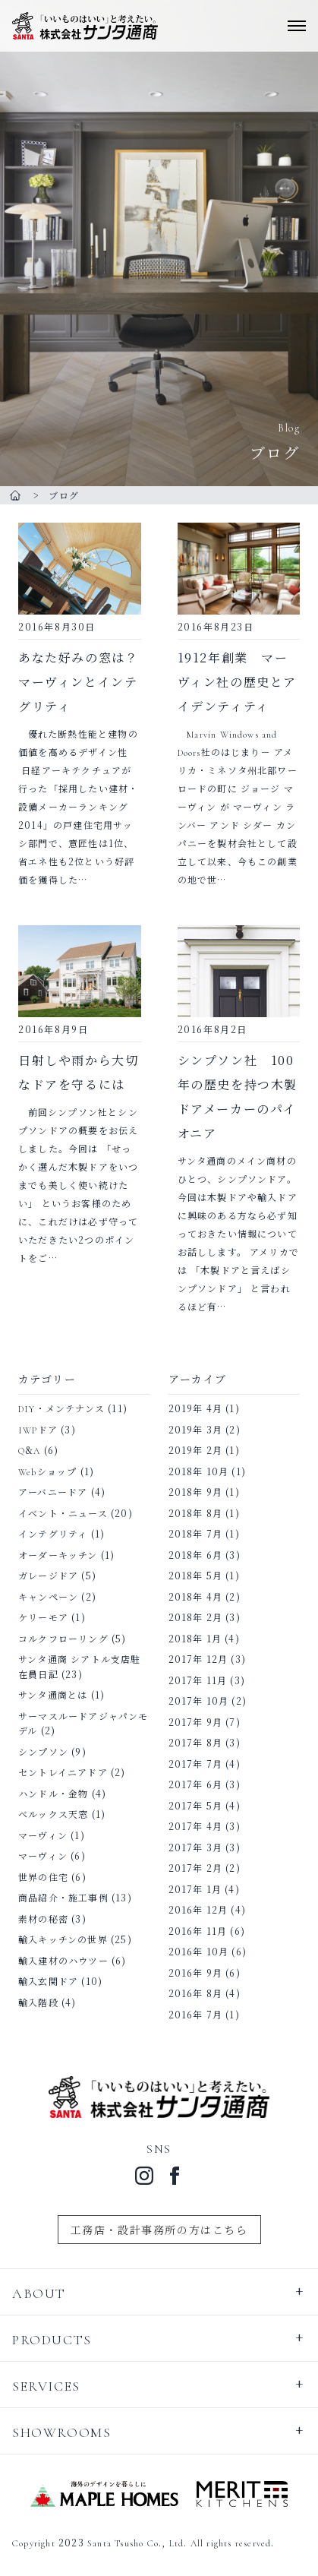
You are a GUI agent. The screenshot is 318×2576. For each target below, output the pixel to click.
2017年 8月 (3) (204, 1742)
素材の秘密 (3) (52, 1918)
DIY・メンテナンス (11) (73, 1408)
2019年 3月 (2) (204, 1429)
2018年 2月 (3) (204, 1616)
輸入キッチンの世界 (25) (75, 1939)
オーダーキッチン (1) (66, 1554)
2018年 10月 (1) (207, 1471)
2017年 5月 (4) (204, 1805)
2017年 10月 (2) (207, 1700)
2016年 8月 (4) (204, 1993)
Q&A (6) (38, 1449)
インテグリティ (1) (61, 1533)
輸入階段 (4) (47, 2002)
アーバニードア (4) (61, 1491)
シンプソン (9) (52, 1751)
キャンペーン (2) (57, 1596)
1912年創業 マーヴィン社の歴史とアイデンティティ (237, 682)
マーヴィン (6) (52, 1855)
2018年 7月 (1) (204, 1533)
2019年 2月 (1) (204, 1449)
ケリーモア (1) (52, 1616)
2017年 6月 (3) (204, 1784)
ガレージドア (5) (57, 1575)
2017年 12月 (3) (207, 1658)
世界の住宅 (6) (52, 1876)
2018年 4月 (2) (204, 1596)
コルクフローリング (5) (72, 1638)
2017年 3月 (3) (204, 1847)
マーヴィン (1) (51, 1834)
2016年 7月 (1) (204, 2014)
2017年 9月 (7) (204, 1721)
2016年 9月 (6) (204, 1972)
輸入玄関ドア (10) (60, 1980)
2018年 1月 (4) (204, 1638)
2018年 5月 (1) (204, 1575)
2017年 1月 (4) (204, 1888)
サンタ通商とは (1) (61, 1694)
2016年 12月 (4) (207, 1909)
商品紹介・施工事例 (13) (75, 1897)
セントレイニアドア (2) (72, 1771)
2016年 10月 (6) (207, 1951)
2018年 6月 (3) (204, 1554)
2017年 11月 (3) (207, 1680)
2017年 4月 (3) (204, 1825)
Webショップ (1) (56, 1471)
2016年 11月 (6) (207, 1930)
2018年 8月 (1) (204, 1512)
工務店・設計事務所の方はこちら (159, 2229)
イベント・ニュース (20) (75, 1512)
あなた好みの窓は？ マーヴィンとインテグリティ (78, 682)
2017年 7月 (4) (204, 1763)
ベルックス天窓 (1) (61, 1813)
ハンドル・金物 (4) (62, 1793)
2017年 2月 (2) (204, 1867)
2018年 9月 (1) (204, 1491)
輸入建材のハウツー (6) (72, 1960)
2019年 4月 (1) (204, 1408)
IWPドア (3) (47, 1429)
